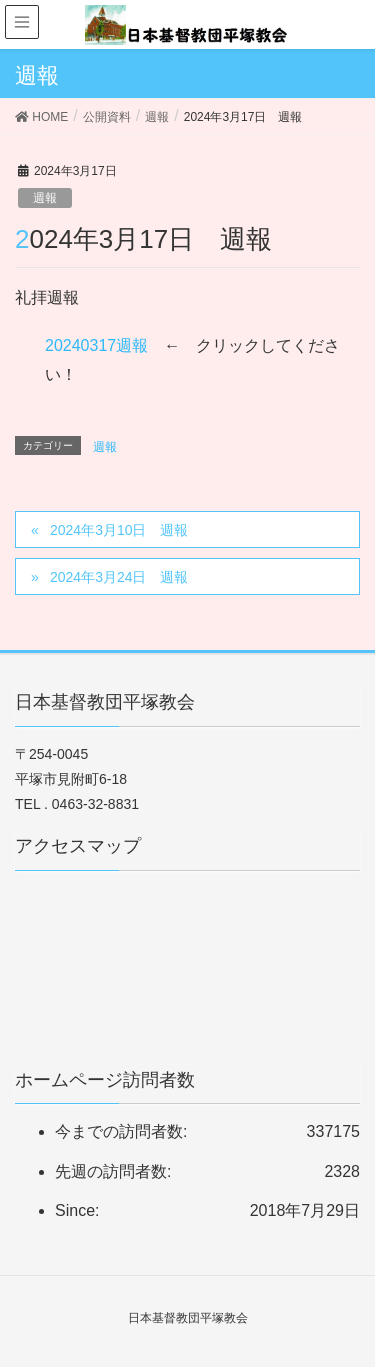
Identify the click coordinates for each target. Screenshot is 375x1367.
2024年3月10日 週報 (119, 530)
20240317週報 (96, 345)
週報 (45, 198)
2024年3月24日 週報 (119, 577)
